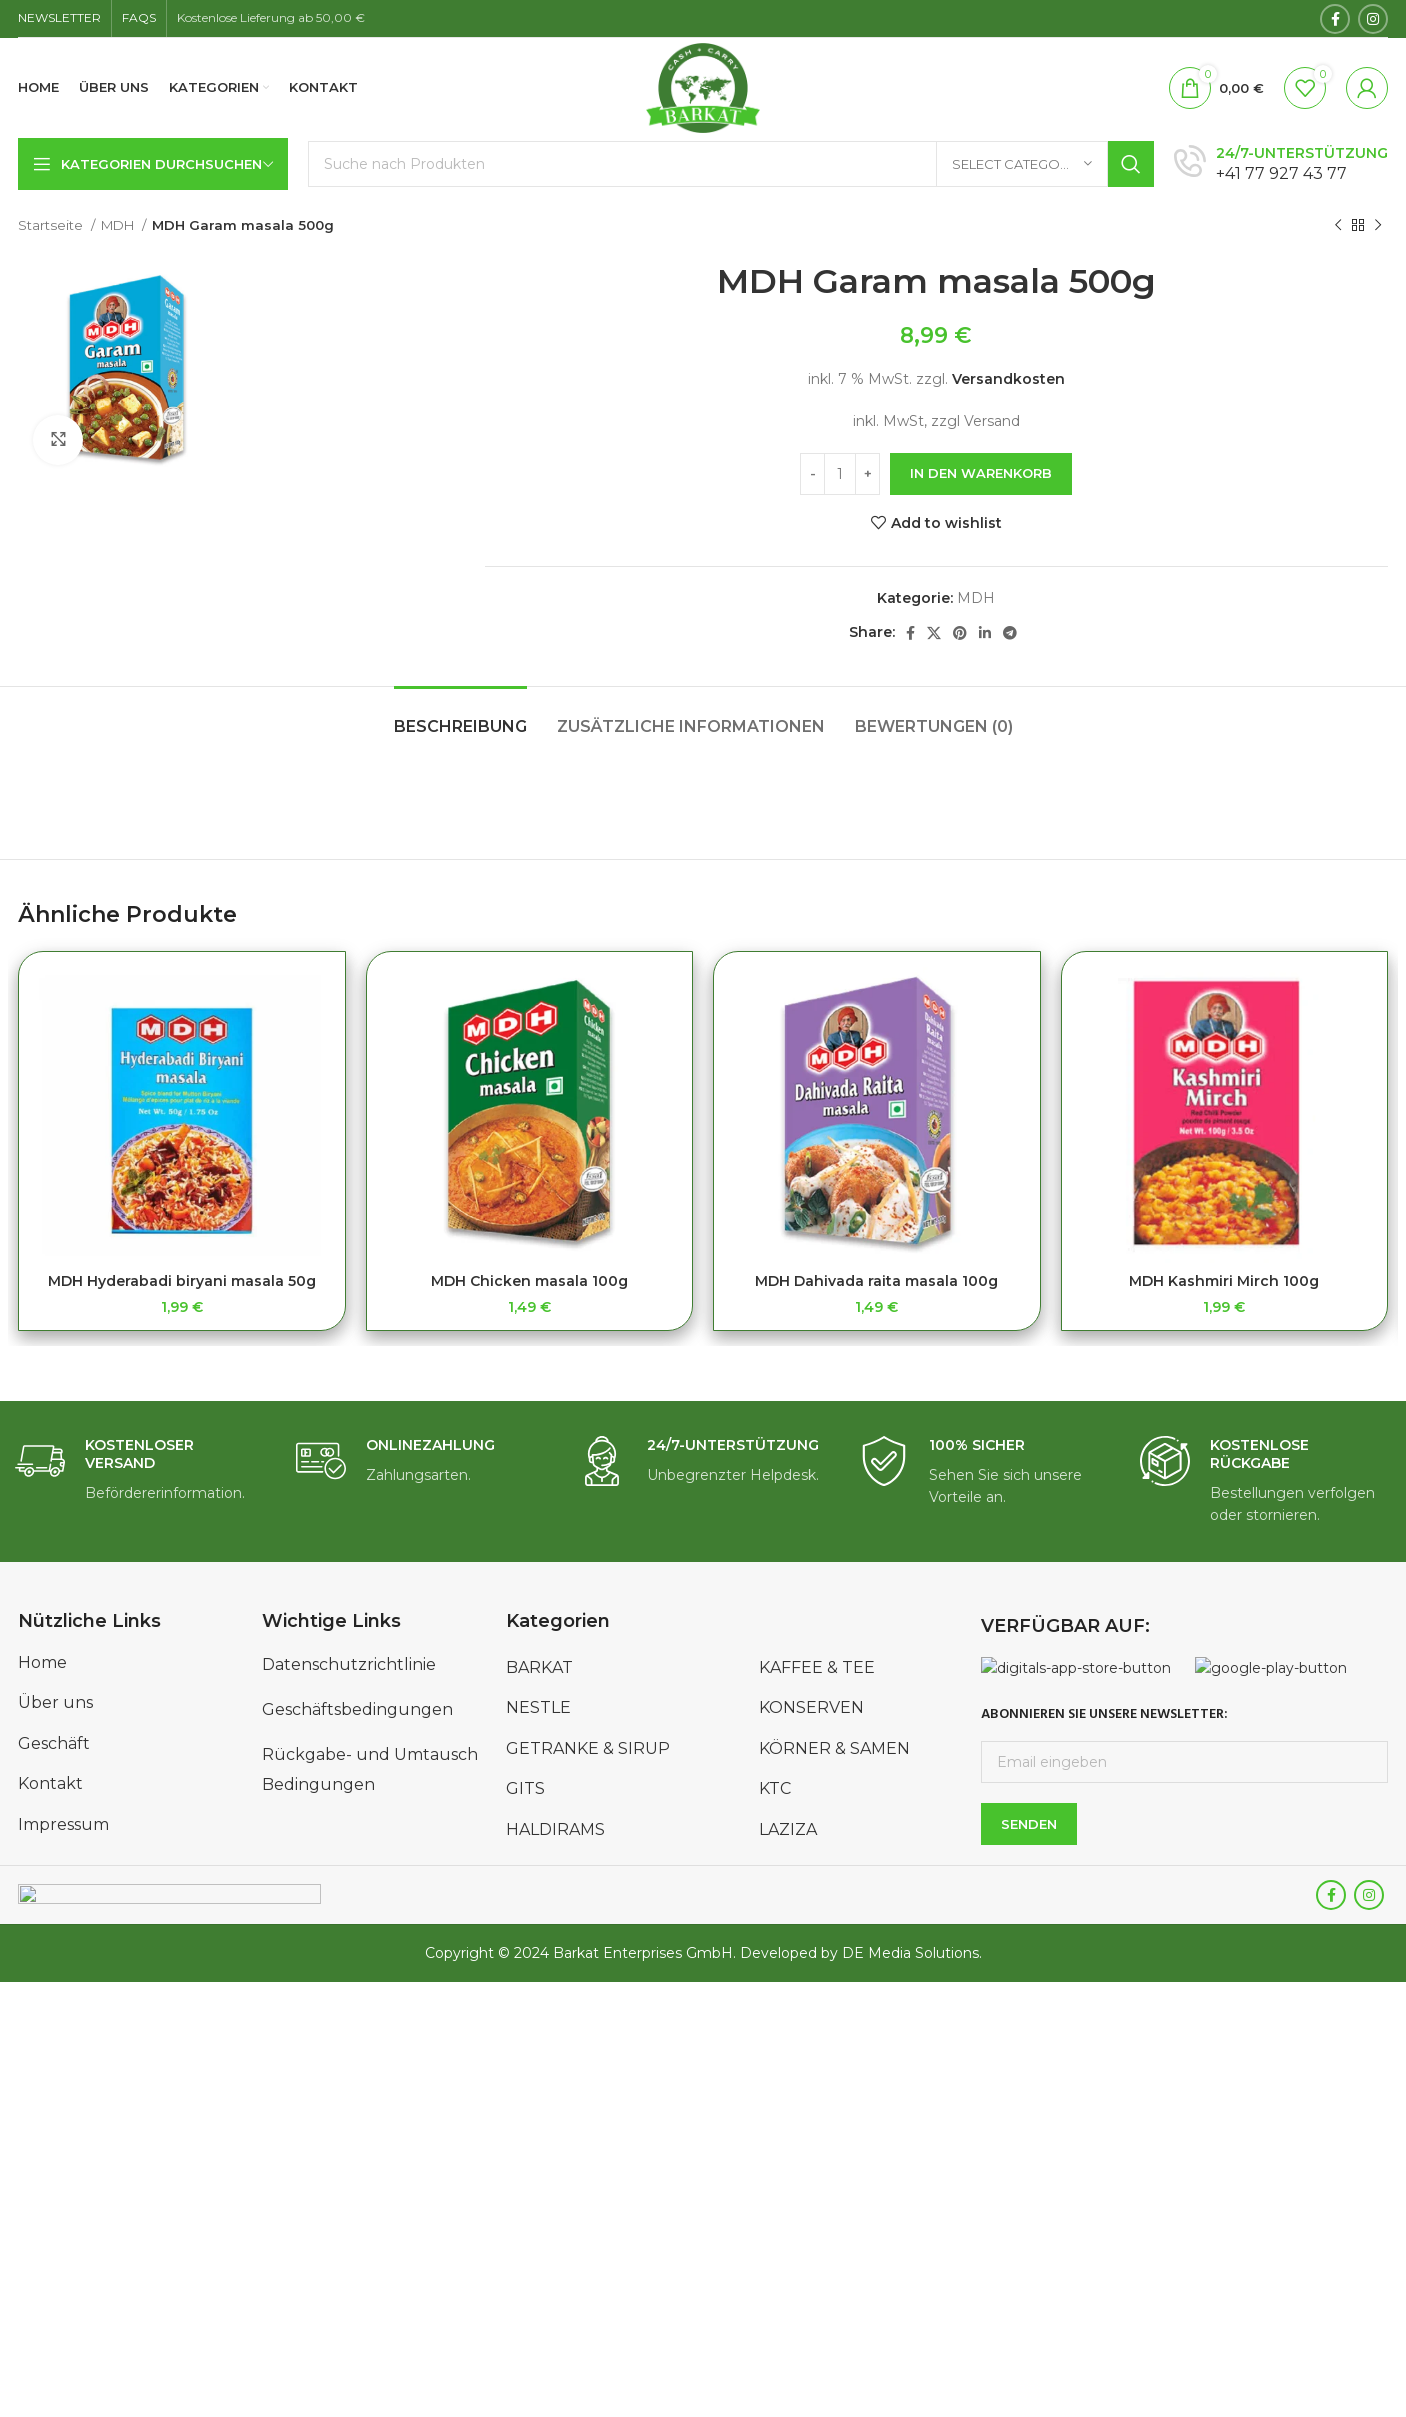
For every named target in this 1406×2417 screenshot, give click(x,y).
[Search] (731, 164)
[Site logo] (703, 87)
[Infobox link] (1281, 164)
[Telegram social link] (1010, 633)
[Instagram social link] (1373, 19)
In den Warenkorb (981, 473)
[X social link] (934, 633)
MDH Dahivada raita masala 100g (876, 1281)
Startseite (52, 225)
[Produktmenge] (840, 474)
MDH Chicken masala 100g (529, 1281)
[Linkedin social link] (985, 633)
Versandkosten (1008, 379)
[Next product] (1378, 226)
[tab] (460, 716)
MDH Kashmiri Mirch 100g (1224, 1281)
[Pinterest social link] (960, 633)
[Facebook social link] (1335, 19)
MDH (119, 225)
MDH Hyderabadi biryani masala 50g (182, 1281)
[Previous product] (1338, 226)
